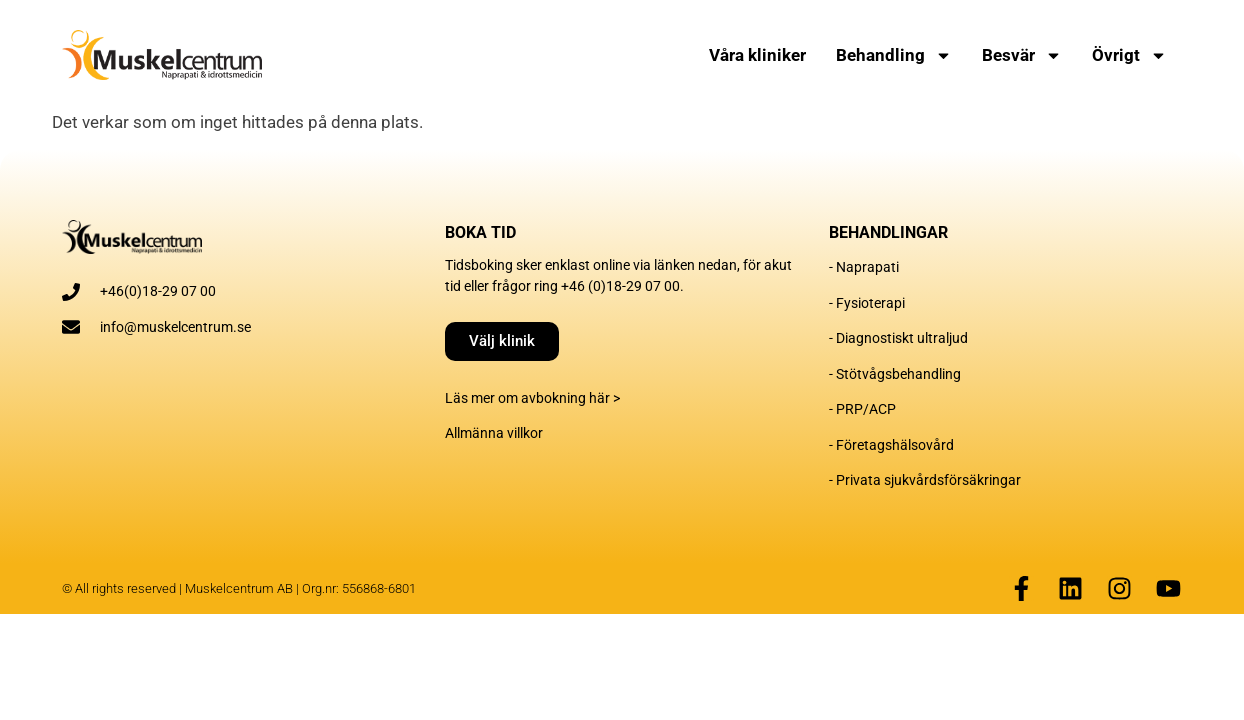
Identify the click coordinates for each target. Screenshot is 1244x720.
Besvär (1022, 55)
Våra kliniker (757, 55)
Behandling (894, 55)
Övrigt (1129, 55)
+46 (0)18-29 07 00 (620, 286)
